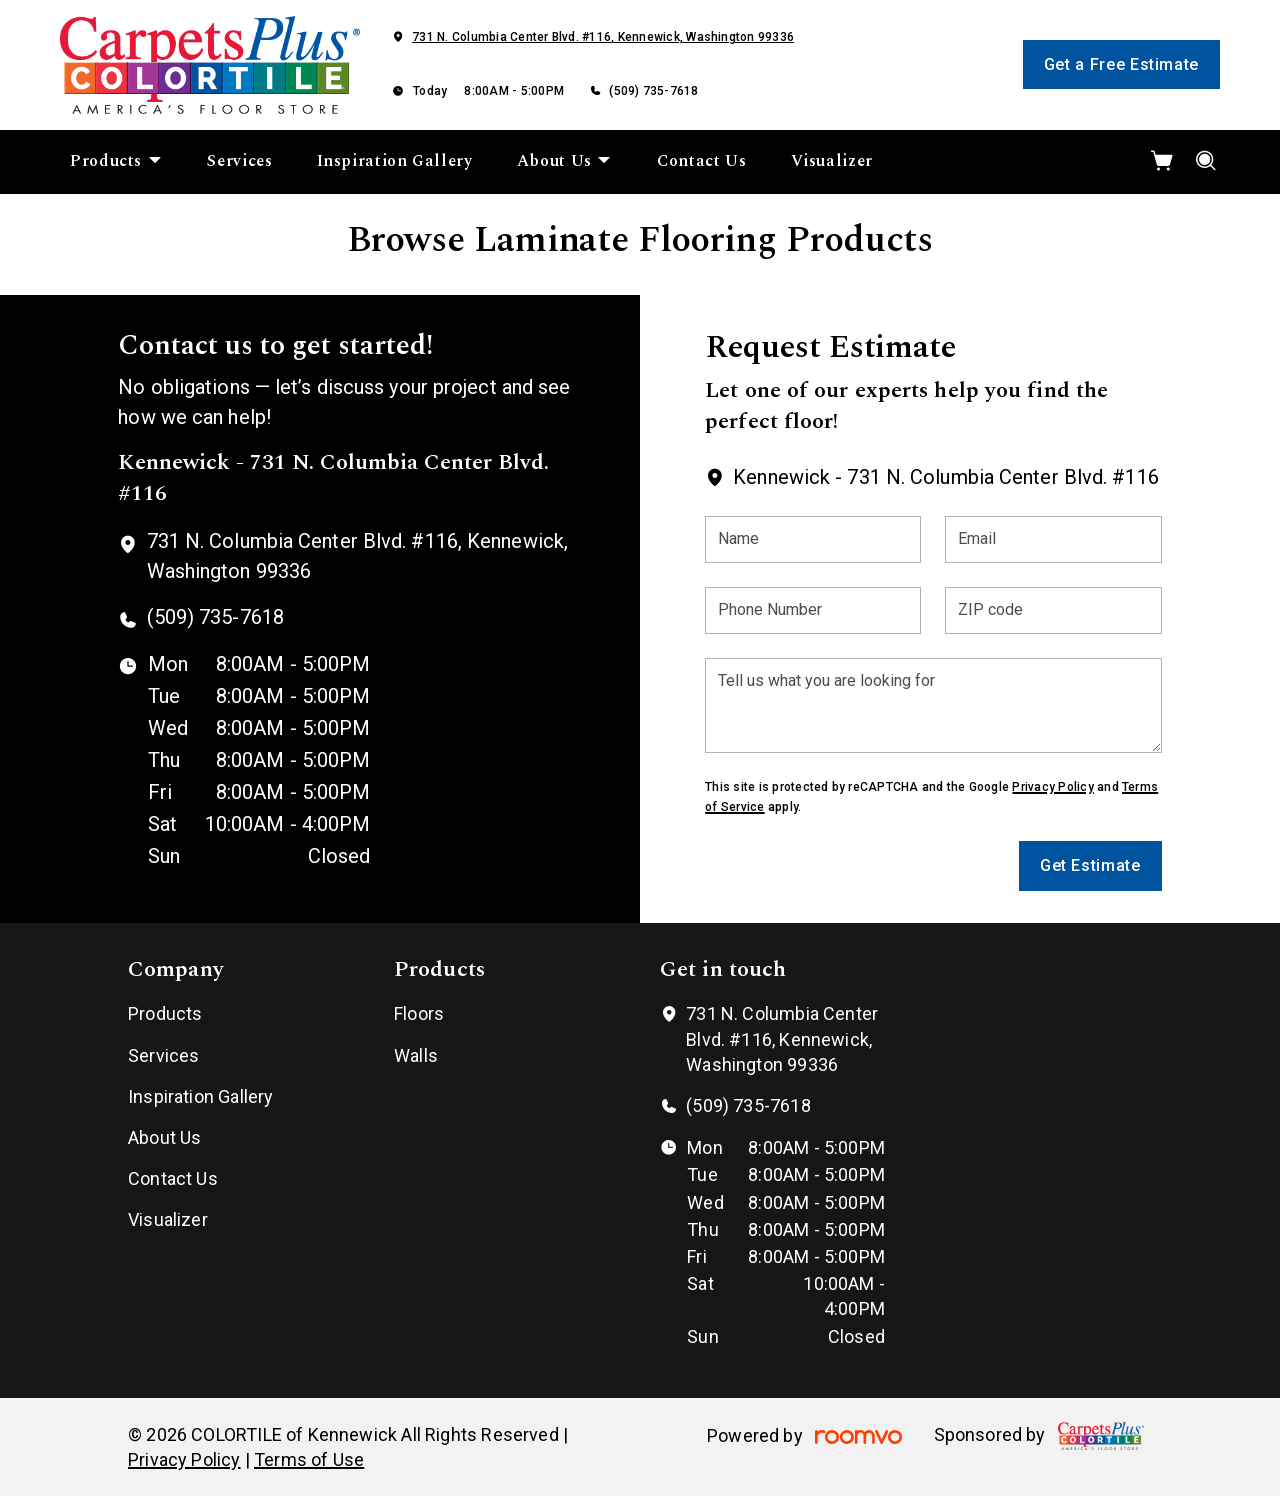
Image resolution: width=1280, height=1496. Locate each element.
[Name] (813, 539)
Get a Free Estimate (1121, 64)
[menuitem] (116, 162)
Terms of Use (309, 1459)
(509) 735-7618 (653, 91)
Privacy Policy (1052, 787)
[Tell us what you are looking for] (933, 705)
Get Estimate (1090, 865)
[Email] (1053, 539)
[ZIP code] (1053, 610)
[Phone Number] (813, 610)
